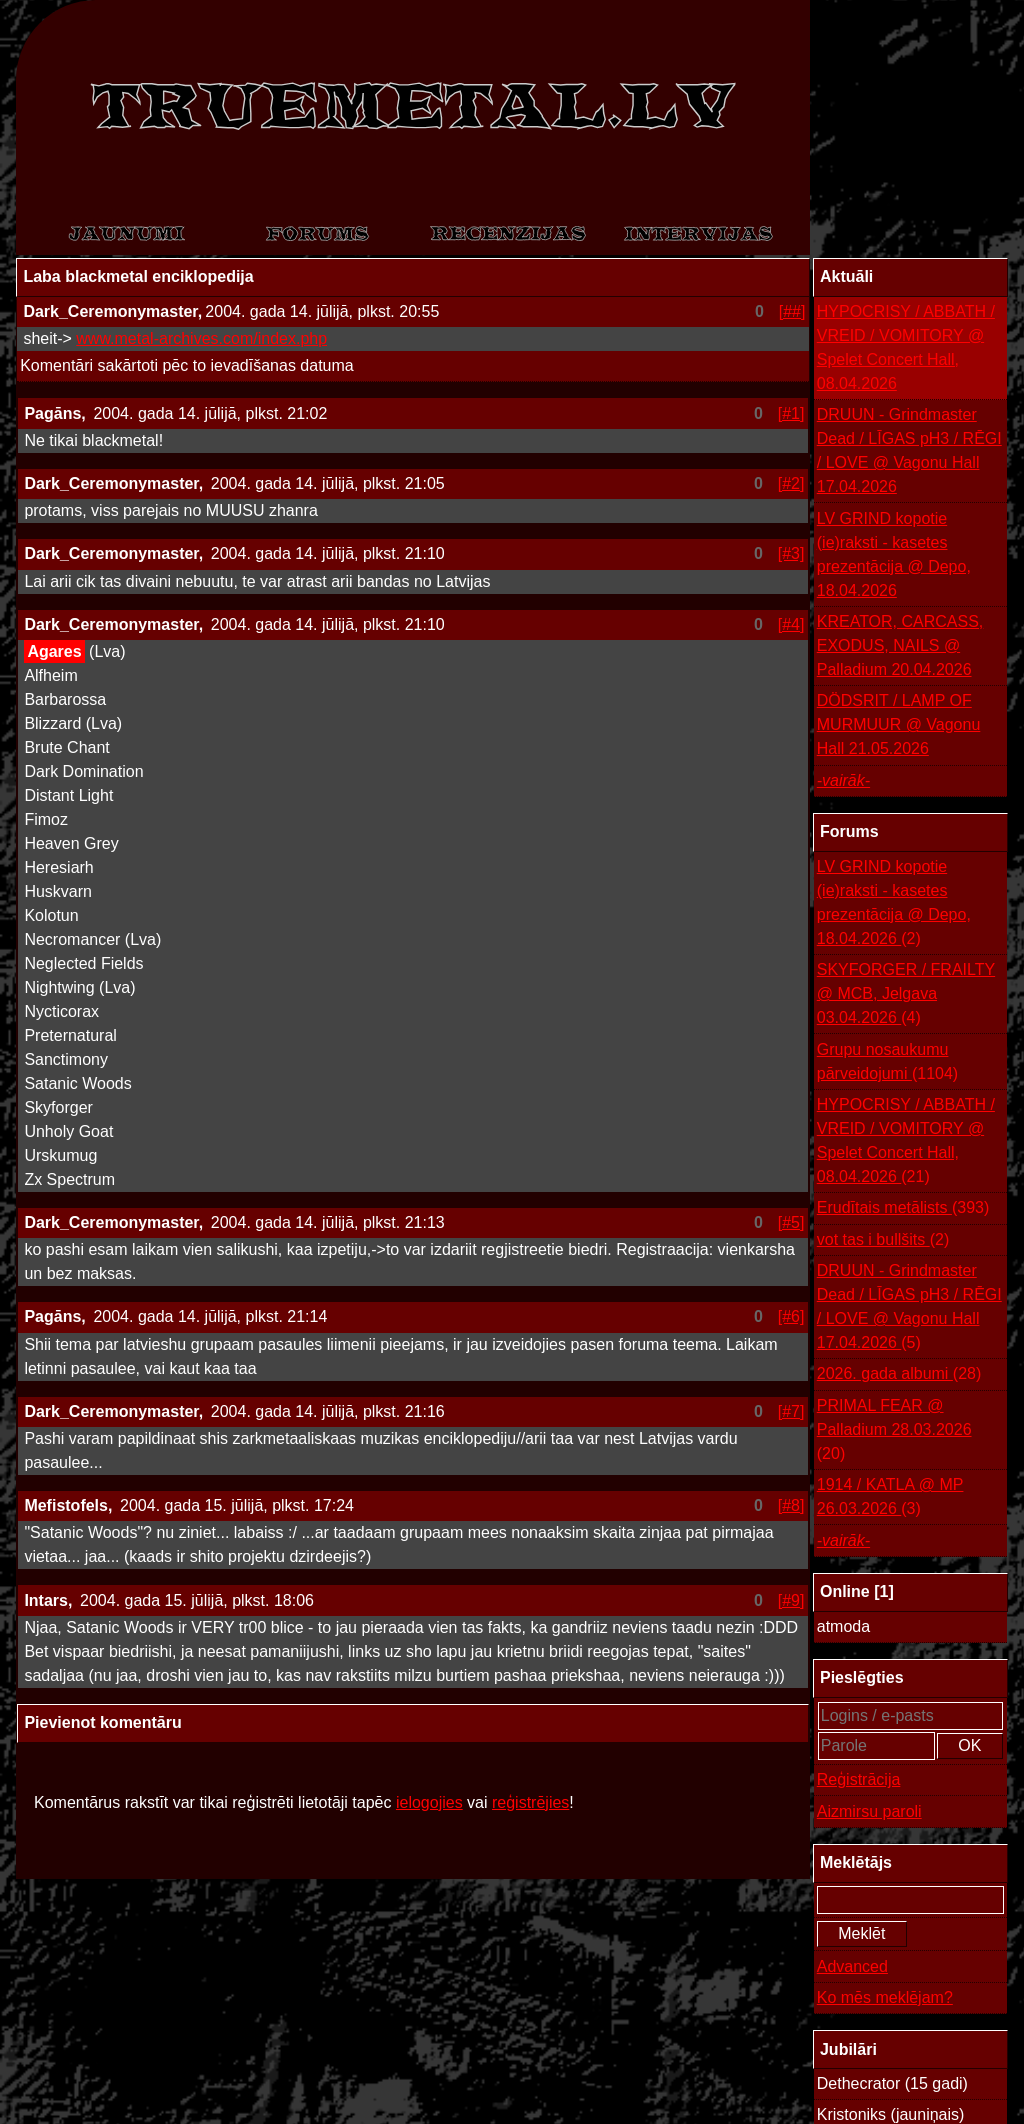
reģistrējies (530, 1802)
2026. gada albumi (899, 1374)
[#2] (791, 483)
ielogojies (429, 1802)
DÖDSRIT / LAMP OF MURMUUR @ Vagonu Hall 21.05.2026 (899, 724)
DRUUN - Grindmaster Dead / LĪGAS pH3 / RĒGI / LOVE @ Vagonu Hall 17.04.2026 (909, 450)
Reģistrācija (859, 1779)
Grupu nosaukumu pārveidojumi (887, 1063)
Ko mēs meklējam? (885, 1997)
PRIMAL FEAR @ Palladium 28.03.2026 (894, 1431)
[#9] (791, 1600)
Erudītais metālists (903, 1208)
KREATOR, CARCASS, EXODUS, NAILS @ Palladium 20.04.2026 (900, 645)
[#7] (791, 1411)
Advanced (852, 1966)
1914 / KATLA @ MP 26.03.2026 (890, 1498)
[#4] (791, 624)
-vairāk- (843, 780)
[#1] (791, 413)
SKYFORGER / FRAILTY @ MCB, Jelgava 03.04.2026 (906, 995)
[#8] (791, 1505)
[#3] (791, 553)
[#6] (791, 1316)
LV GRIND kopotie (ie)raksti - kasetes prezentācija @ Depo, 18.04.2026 (894, 554)
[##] (792, 311)
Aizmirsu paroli (869, 1811)
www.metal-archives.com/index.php (201, 338)
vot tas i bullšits (883, 1240)
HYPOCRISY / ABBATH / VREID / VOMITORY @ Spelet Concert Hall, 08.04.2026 (906, 347)
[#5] (791, 1222)
